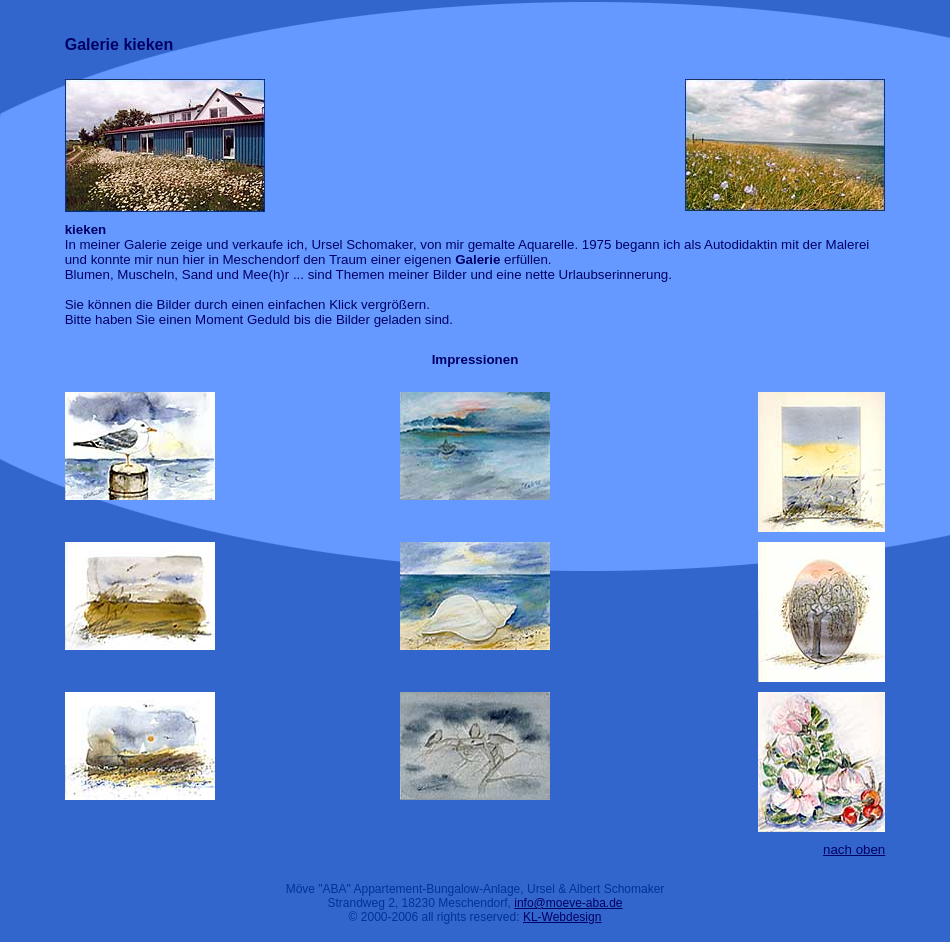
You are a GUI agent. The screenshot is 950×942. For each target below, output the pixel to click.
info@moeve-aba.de (568, 903)
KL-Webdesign (562, 917)
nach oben (854, 849)
